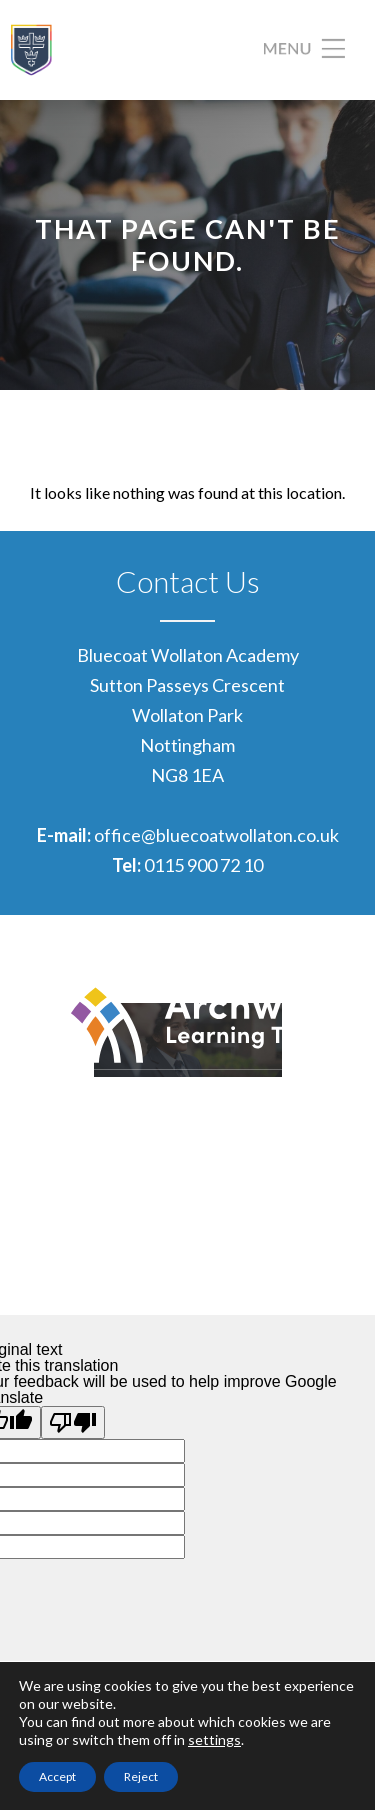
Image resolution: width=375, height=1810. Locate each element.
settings (214, 1739)
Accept (57, 1776)
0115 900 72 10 (203, 865)
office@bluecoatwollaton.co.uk (216, 835)
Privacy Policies (302, 1248)
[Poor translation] (73, 1422)
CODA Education (296, 1278)
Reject (141, 1776)
